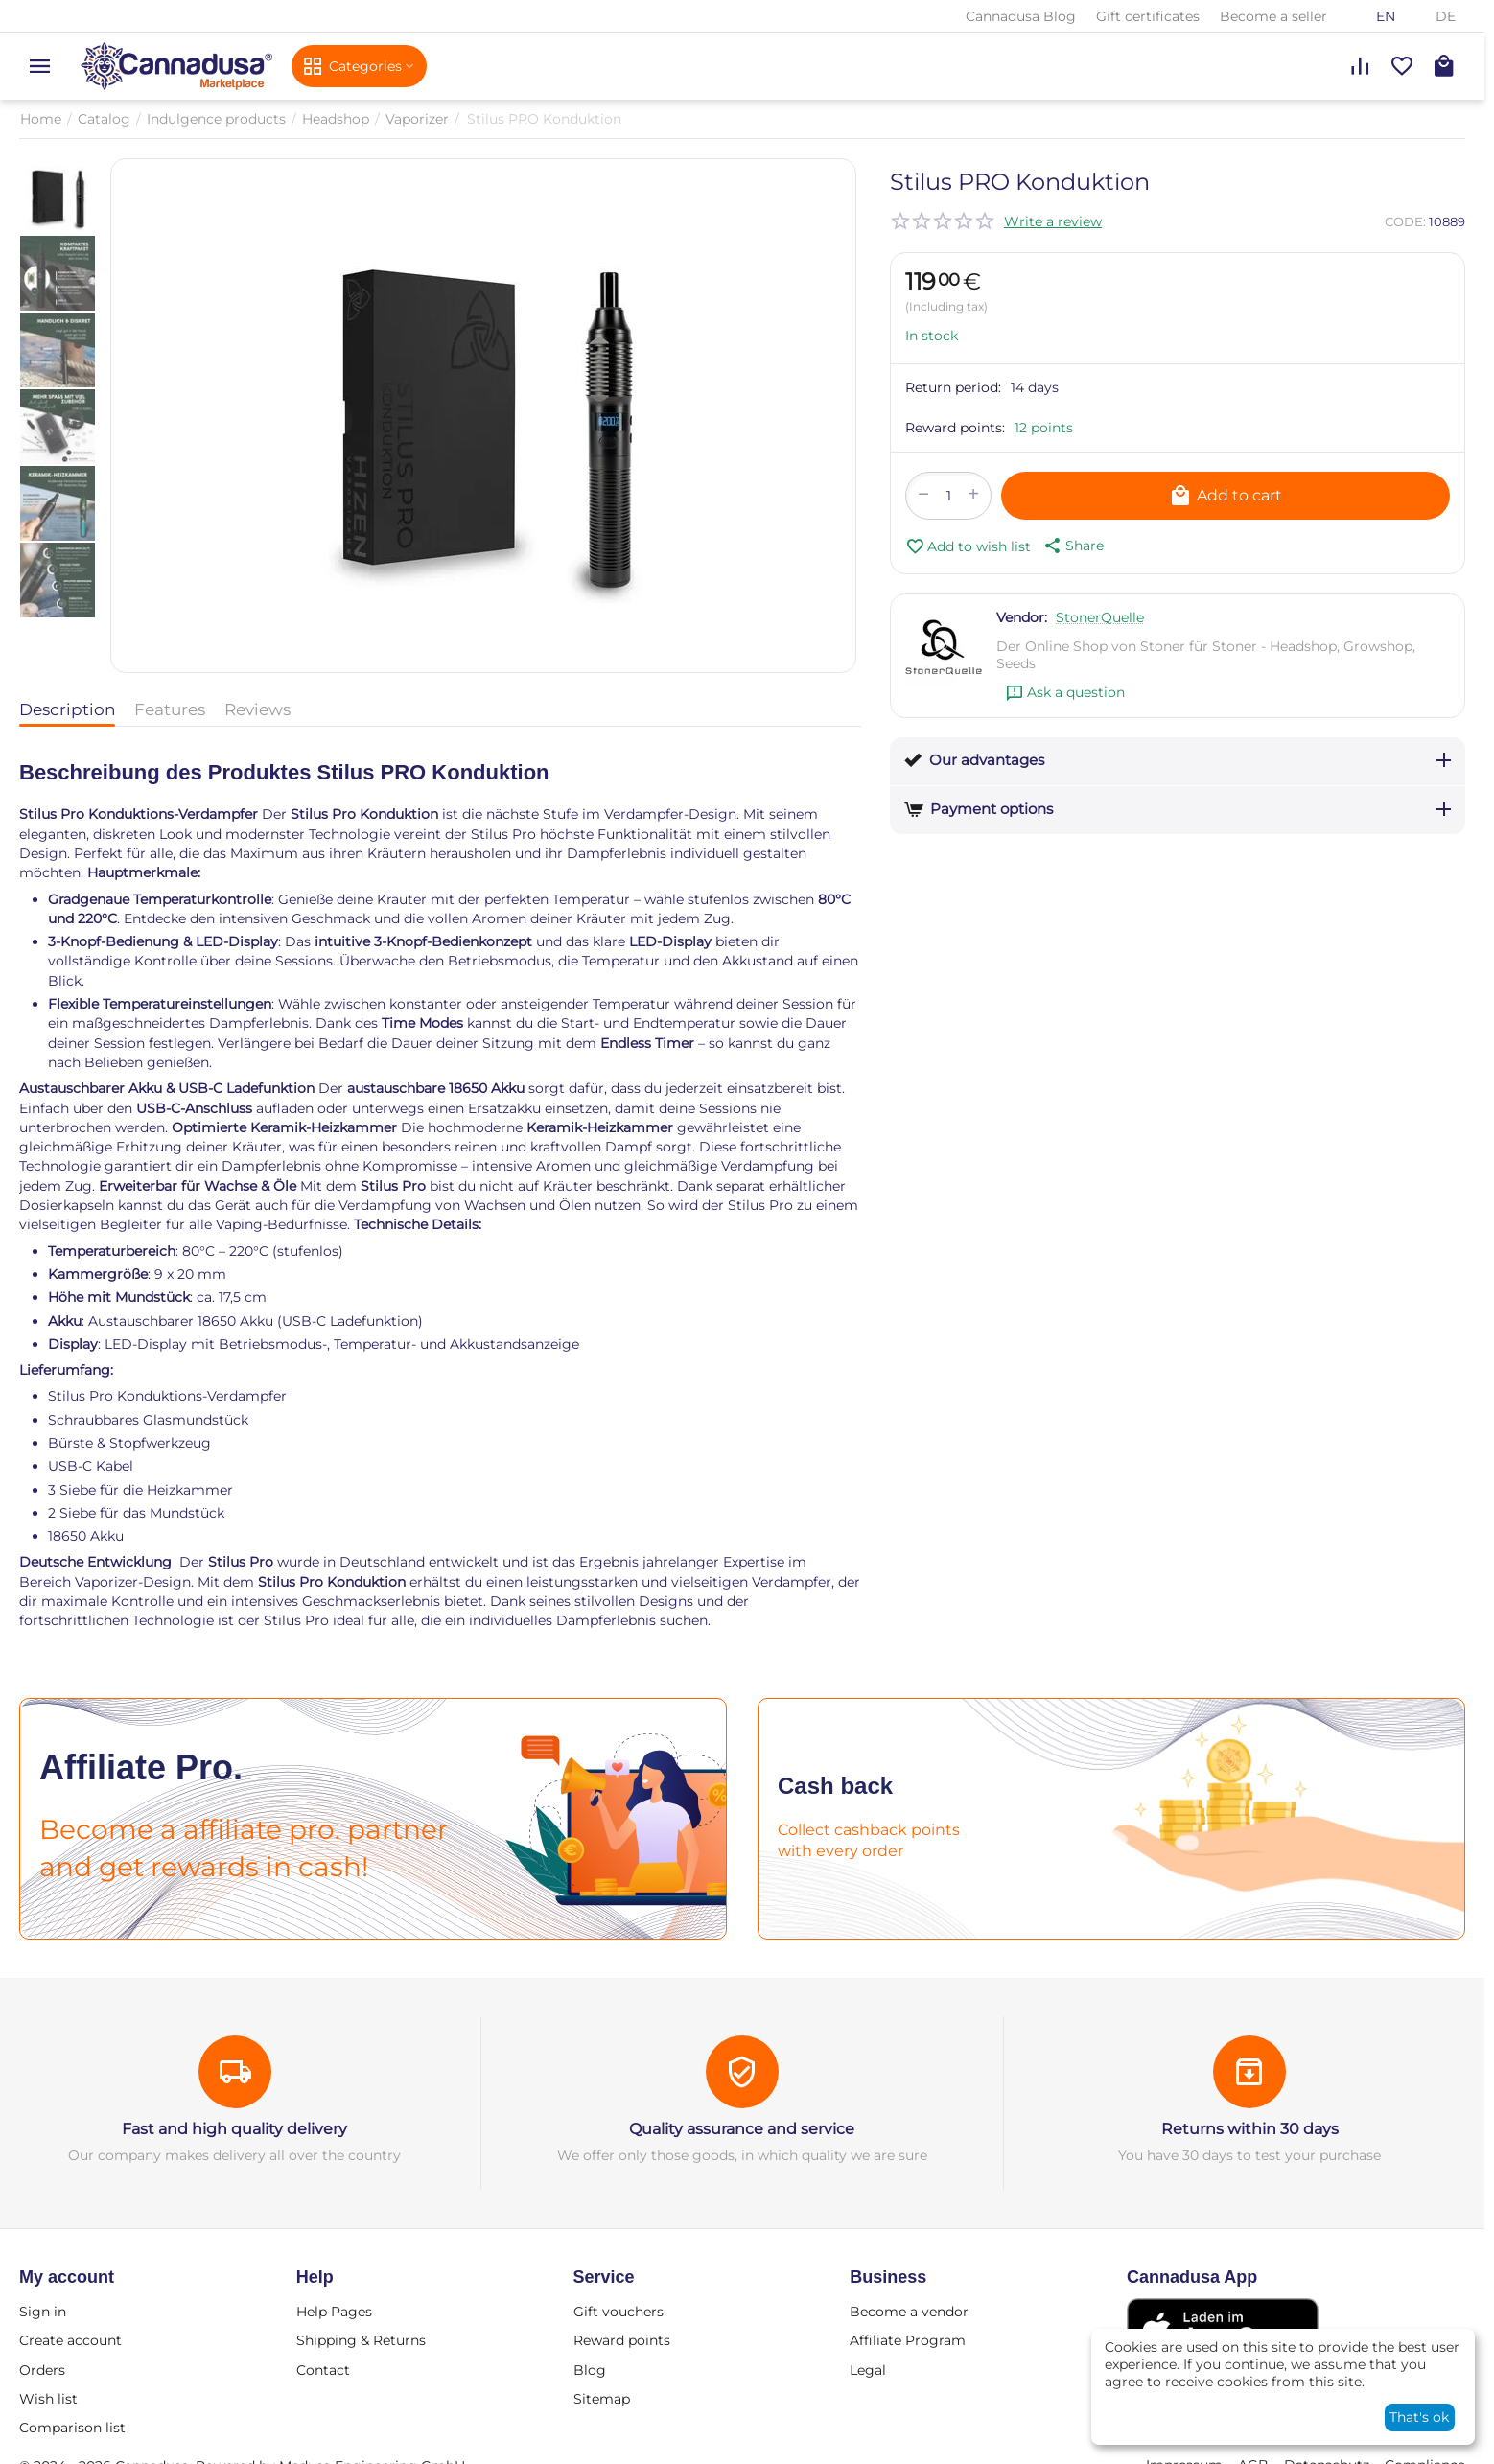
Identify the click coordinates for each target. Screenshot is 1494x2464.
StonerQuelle (1100, 617)
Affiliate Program (908, 2340)
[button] (1072, 545)
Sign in (42, 2311)
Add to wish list (968, 546)
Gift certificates (1148, 16)
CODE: (1405, 221)
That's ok (1419, 2417)
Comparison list (72, 2427)
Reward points (621, 2340)
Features (169, 709)
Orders (42, 2370)
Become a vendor (909, 2311)
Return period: (953, 387)
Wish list (48, 2398)
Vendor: (1021, 617)
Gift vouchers (618, 2311)
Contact (323, 2370)
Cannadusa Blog (1021, 16)
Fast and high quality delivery (234, 2129)
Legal (868, 2370)
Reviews (257, 709)
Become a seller (1273, 16)
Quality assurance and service (741, 2129)
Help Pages (334, 2311)
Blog (589, 2370)
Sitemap (601, 2398)
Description (67, 709)
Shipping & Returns (361, 2340)
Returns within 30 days (1250, 2129)
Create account (70, 2340)
